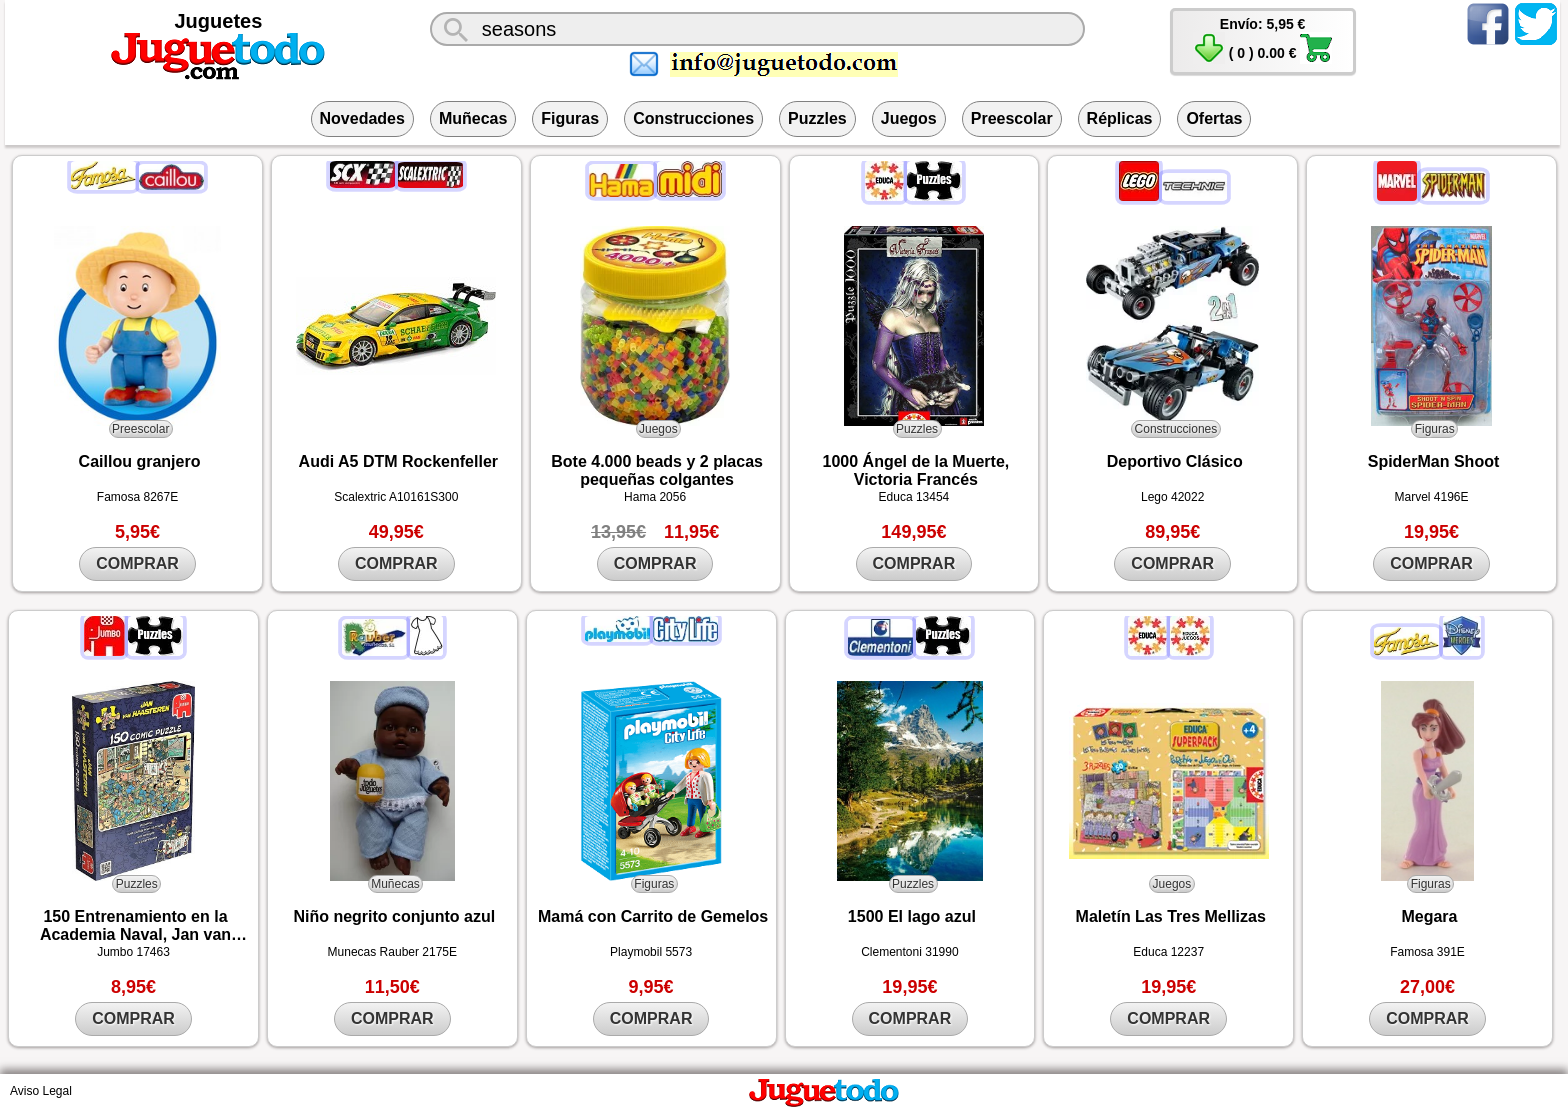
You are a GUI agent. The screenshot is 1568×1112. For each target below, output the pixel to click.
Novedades (362, 118)
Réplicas (1120, 118)
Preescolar (1012, 118)
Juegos (909, 118)
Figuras (570, 118)
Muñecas (473, 118)
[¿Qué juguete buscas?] (757, 29)
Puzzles (817, 118)
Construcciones (693, 118)
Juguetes (219, 21)
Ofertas (1214, 118)
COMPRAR (137, 563)
